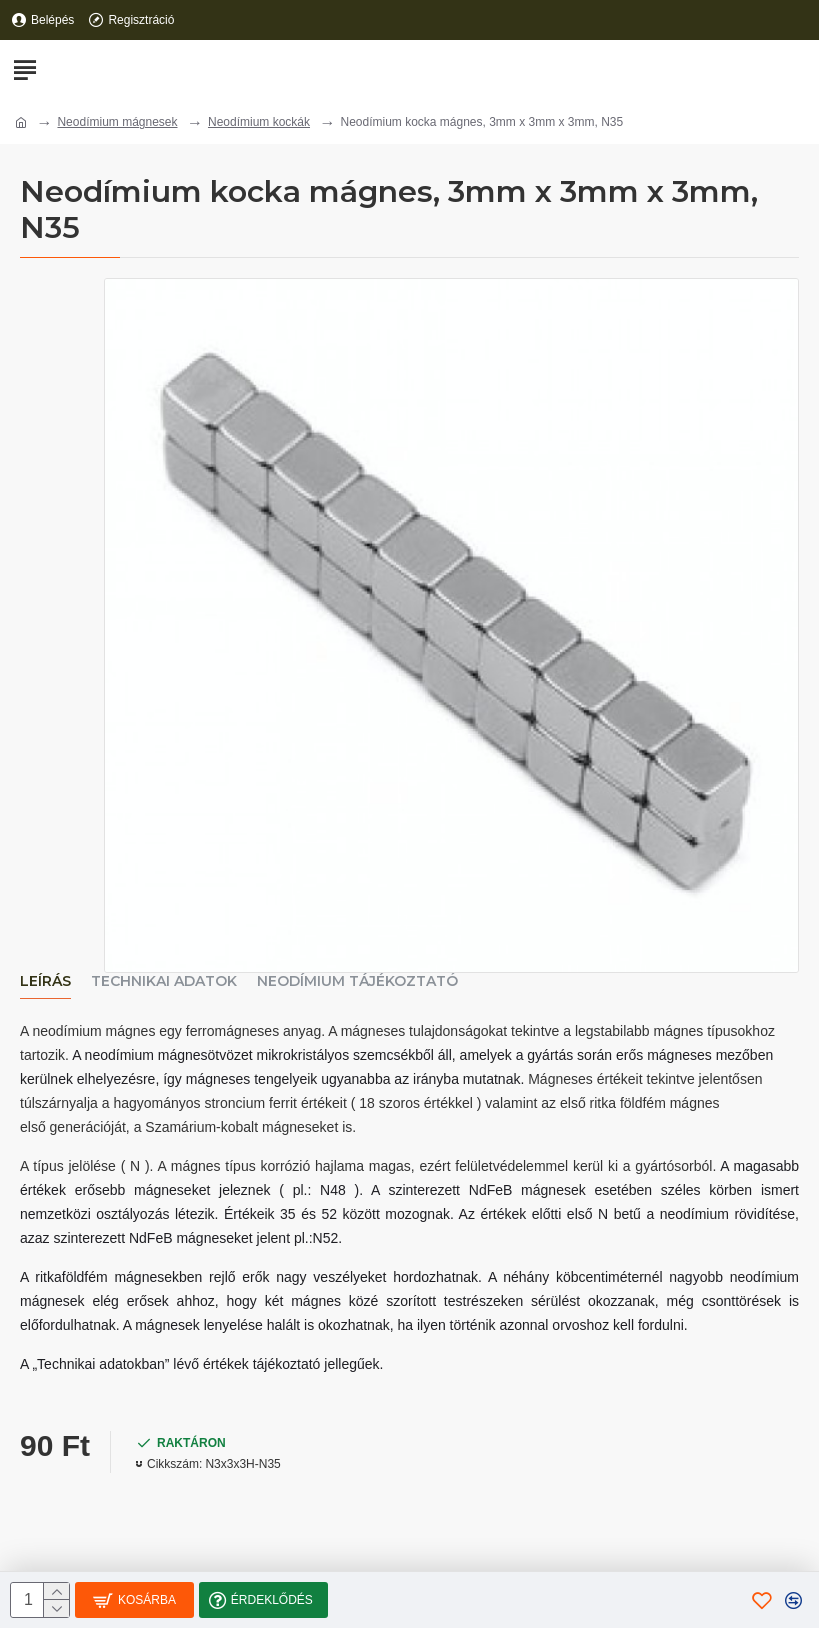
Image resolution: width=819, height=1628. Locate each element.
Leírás (45, 981)
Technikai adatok (164, 981)
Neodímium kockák (259, 122)
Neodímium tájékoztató (357, 981)
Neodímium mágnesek (117, 122)
